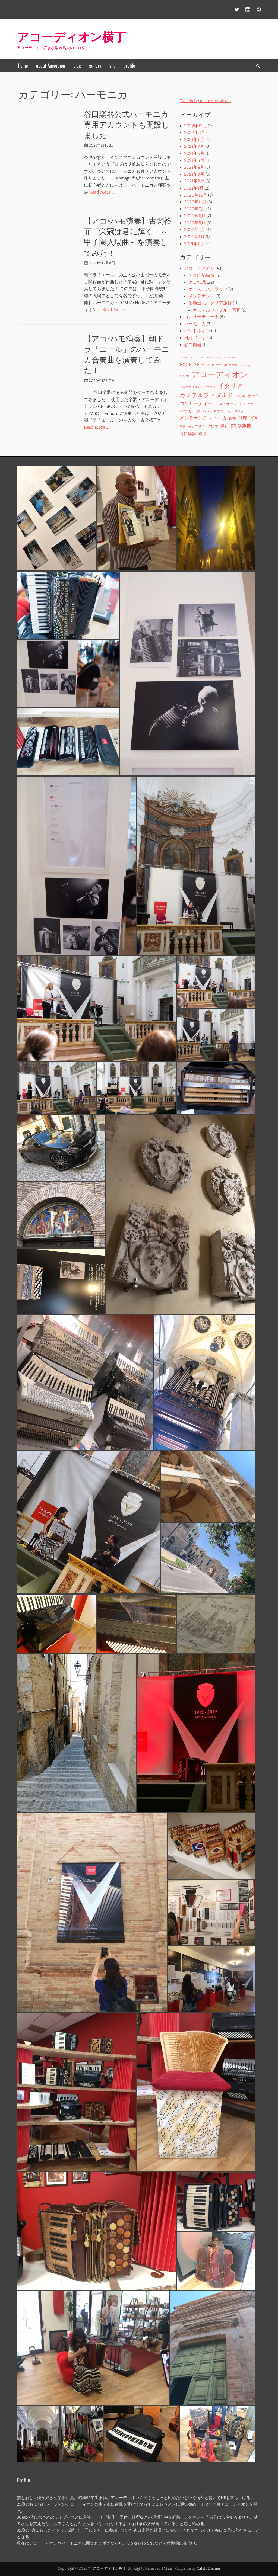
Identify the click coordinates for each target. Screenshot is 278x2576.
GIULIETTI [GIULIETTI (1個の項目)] (214, 365)
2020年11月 (195, 202)
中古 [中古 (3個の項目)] (222, 418)
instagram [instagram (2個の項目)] (249, 365)
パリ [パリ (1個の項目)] (229, 411)
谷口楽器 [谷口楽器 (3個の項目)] (188, 434)
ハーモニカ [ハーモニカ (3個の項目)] (190, 411)
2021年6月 (194, 153)
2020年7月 (194, 209)
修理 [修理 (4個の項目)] (242, 418)
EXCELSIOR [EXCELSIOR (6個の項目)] (192, 365)
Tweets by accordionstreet (205, 100)
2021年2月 (194, 181)
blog (77, 65)
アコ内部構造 (201, 275)
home (23, 65)
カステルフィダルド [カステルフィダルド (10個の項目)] (206, 395)
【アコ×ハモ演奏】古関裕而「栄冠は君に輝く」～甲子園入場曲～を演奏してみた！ (128, 236)
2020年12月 (195, 195)
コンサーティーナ (201, 317)
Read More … (101, 192)
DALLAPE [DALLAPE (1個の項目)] (206, 357)
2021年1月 (194, 188)
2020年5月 (195, 222)
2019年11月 (194, 243)
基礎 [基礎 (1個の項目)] (183, 426)
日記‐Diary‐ (195, 337)
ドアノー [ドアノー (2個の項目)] (246, 404)
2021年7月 (194, 146)
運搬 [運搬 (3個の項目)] (202, 434)
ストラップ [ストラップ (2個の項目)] (228, 404)
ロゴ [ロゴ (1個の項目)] (213, 418)
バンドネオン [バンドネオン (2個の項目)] (213, 411)
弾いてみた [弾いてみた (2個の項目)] (197, 426)
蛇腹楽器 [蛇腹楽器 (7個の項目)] (241, 426)
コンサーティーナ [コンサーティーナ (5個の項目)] (198, 403)
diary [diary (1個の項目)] (217, 357)
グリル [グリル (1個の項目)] (240, 396)
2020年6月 (195, 215)
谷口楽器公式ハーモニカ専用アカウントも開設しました (126, 124)
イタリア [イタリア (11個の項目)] (230, 386)
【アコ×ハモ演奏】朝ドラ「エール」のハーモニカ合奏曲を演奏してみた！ (126, 354)
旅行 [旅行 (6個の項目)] (213, 426)
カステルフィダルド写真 (217, 310)
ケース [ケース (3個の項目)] (253, 396)
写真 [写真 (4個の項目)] (253, 418)
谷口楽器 (192, 344)
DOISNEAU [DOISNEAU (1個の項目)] (231, 357)
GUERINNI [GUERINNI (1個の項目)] (231, 365)
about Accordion (50, 65)
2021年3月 (194, 174)
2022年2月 (194, 132)
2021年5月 (194, 160)
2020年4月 (194, 229)
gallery (95, 65)
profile (129, 65)
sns (112, 65)
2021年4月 (194, 167)
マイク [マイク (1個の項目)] (239, 411)
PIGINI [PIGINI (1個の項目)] (184, 376)
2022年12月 (195, 125)
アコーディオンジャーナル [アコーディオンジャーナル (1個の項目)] (198, 387)
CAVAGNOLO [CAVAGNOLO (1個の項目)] (188, 357)
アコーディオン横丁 (71, 36)
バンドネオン (197, 330)
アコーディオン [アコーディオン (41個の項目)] (219, 374)
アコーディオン (199, 268)
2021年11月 (194, 139)
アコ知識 (197, 282)
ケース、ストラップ (208, 289)
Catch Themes (208, 2569)
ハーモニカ (195, 324)
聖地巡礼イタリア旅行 (210, 303)
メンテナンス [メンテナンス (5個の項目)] (193, 418)
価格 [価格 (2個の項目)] (232, 418)
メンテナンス (201, 296)
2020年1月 (194, 236)
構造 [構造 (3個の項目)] (224, 426)
